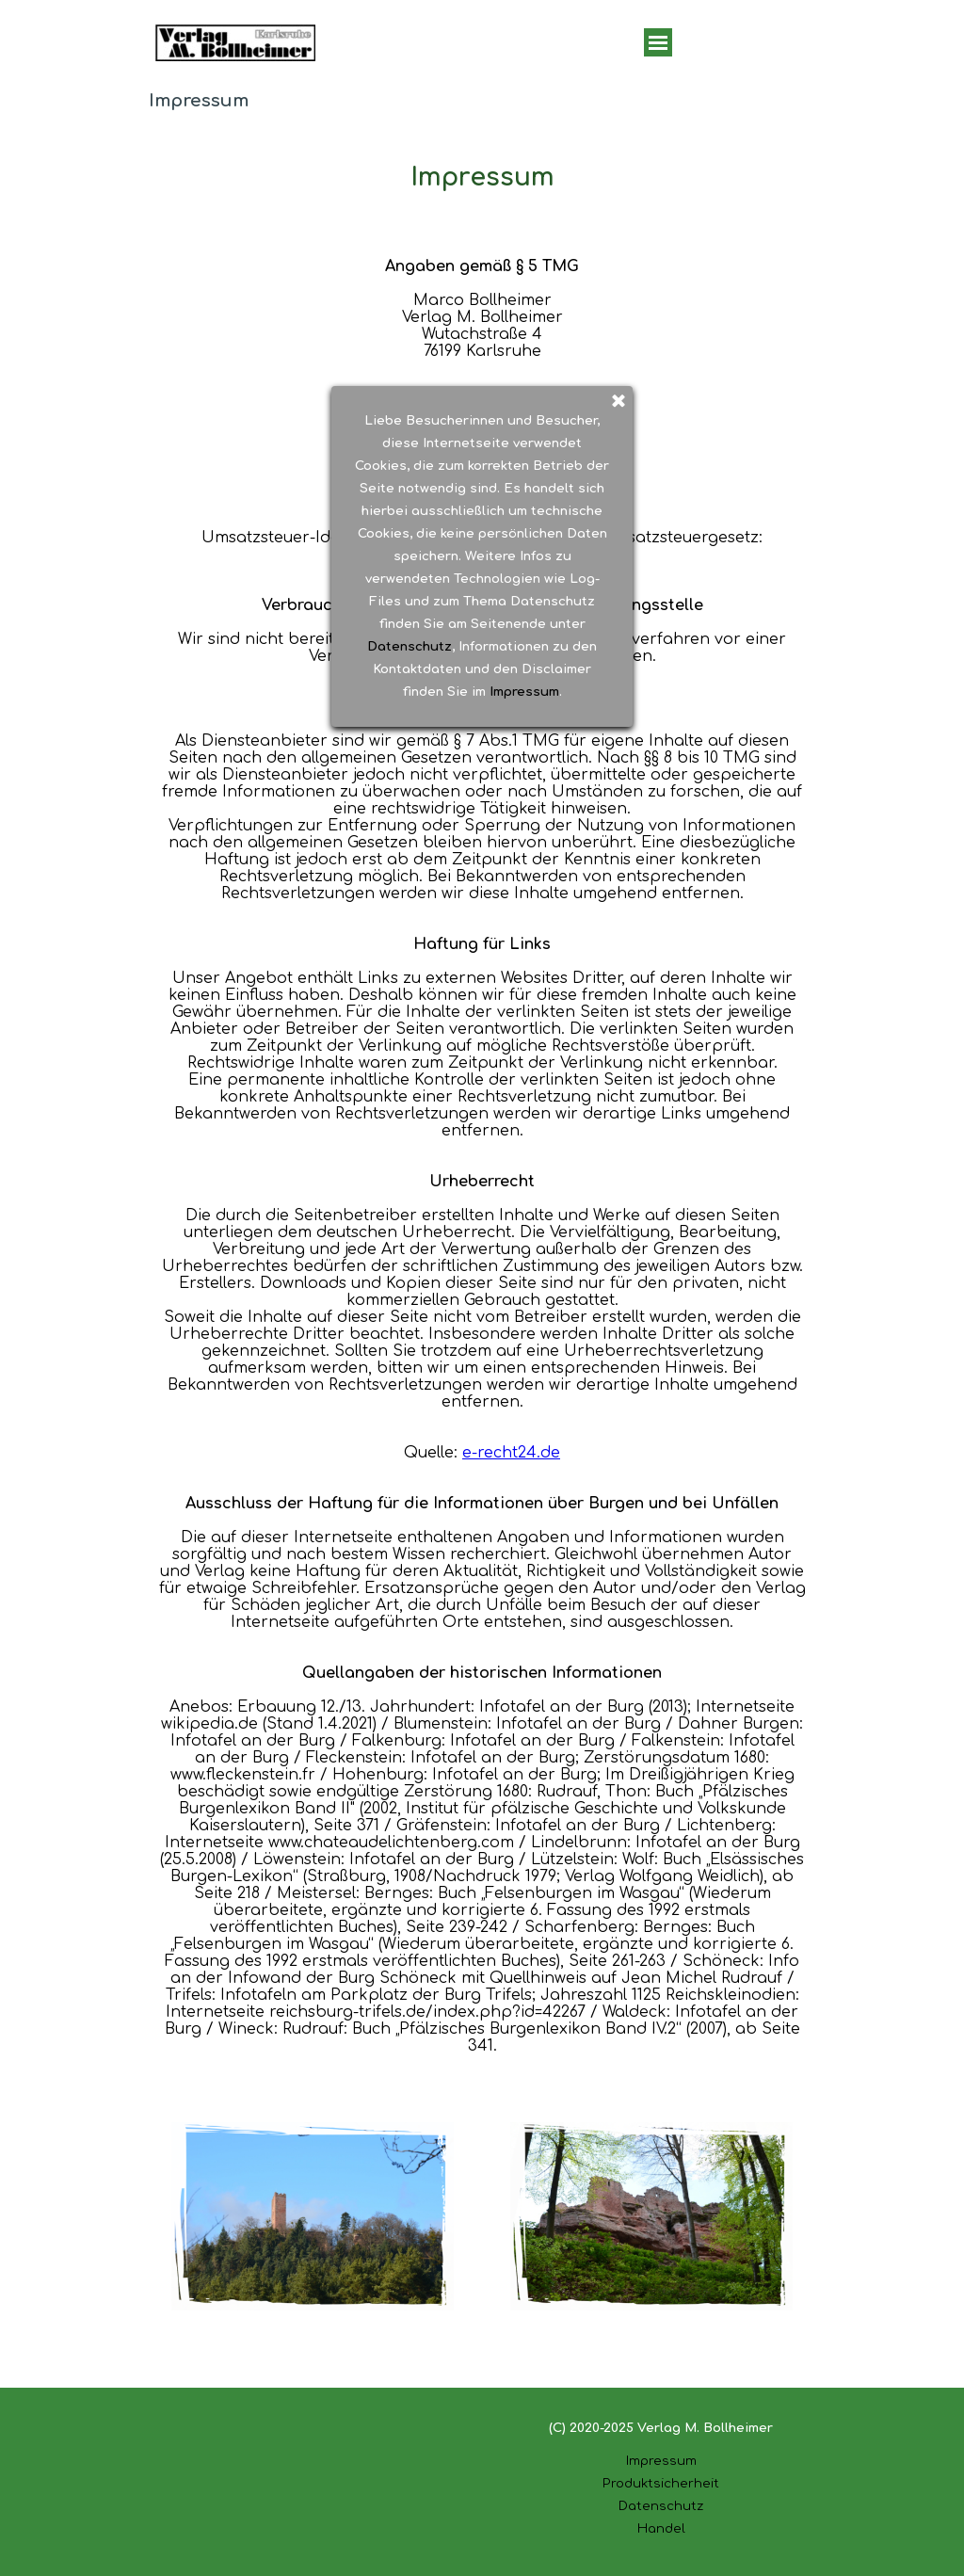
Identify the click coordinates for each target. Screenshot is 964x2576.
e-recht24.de (511, 1452)
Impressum (661, 2461)
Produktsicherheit (660, 2483)
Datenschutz (661, 2506)
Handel (661, 2528)
